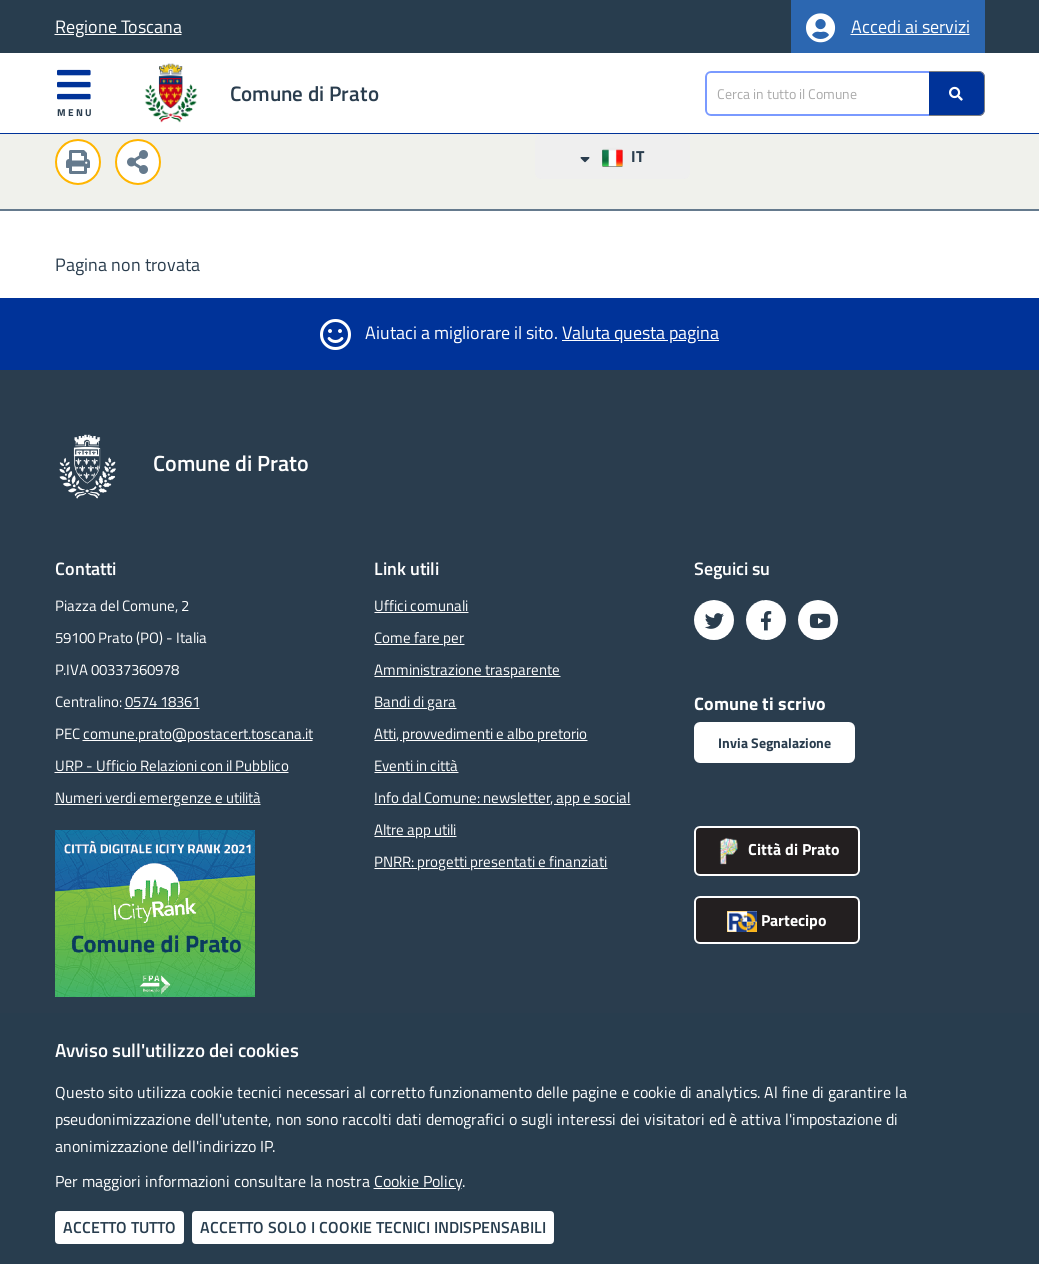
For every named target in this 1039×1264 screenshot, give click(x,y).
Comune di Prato (304, 93)
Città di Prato (777, 849)
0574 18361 (162, 701)
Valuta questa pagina (640, 332)
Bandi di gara (415, 701)
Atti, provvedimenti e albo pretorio (480, 733)
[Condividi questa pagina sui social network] (143, 165)
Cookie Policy (418, 1181)
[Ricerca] (957, 93)
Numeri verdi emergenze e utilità (158, 797)
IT (612, 156)
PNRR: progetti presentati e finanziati (490, 861)
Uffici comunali (421, 605)
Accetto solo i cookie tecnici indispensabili (373, 1227)
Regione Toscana (118, 26)
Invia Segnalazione (774, 742)
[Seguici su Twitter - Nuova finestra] (714, 620)
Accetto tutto (119, 1227)
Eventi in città (416, 765)
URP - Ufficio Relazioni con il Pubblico (172, 765)
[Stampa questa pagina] (83, 165)
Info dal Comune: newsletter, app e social (502, 797)
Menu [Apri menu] (75, 92)
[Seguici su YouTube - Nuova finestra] (818, 620)
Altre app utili (415, 829)
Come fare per (419, 637)
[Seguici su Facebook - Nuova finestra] (766, 620)
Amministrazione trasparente (467, 669)
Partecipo (777, 920)
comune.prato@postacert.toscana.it (198, 733)
